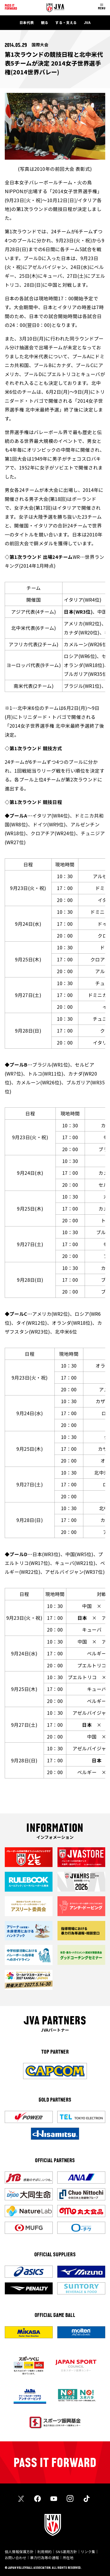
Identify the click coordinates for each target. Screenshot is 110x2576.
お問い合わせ (16, 2557)
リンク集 (88, 2551)
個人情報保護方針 (19, 2551)
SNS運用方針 (66, 2551)
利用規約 (44, 2551)
